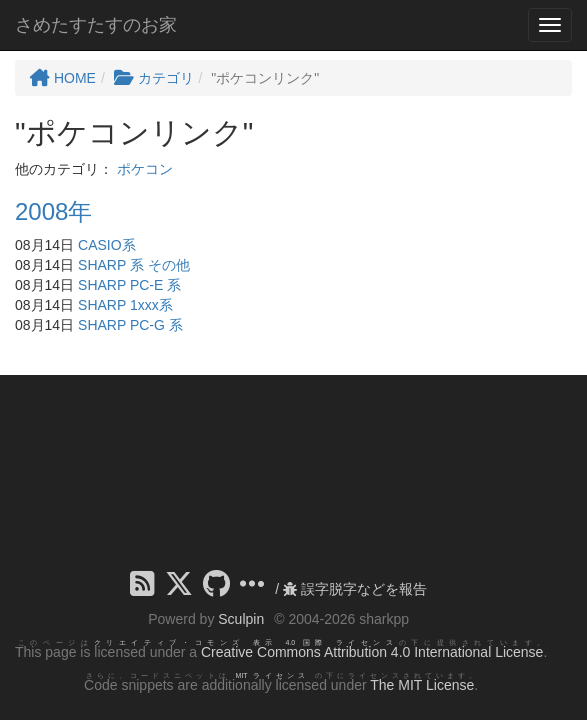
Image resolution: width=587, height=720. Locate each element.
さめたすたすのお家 (96, 25)
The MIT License (422, 685)
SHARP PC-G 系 (130, 325)
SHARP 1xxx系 (125, 305)
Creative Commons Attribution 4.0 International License (372, 652)
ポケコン (145, 169)
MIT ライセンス (272, 675)
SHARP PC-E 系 (129, 285)
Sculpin (241, 619)
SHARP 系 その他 (134, 265)
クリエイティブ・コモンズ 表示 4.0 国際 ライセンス (246, 642)
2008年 (53, 211)
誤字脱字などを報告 (355, 589)
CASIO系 (107, 245)
